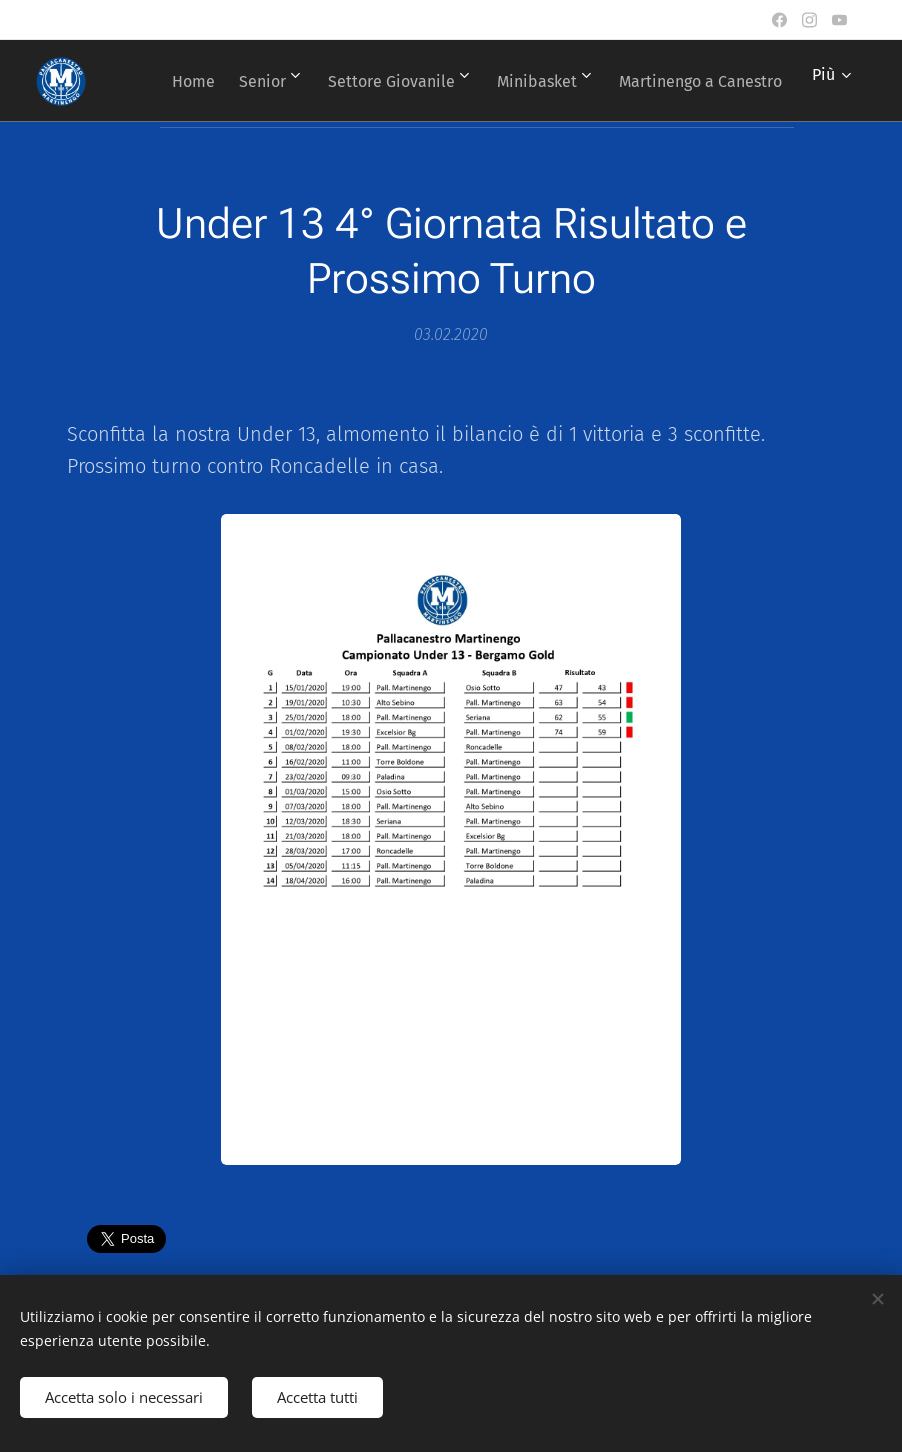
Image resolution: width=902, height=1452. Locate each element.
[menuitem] (350, 81)
